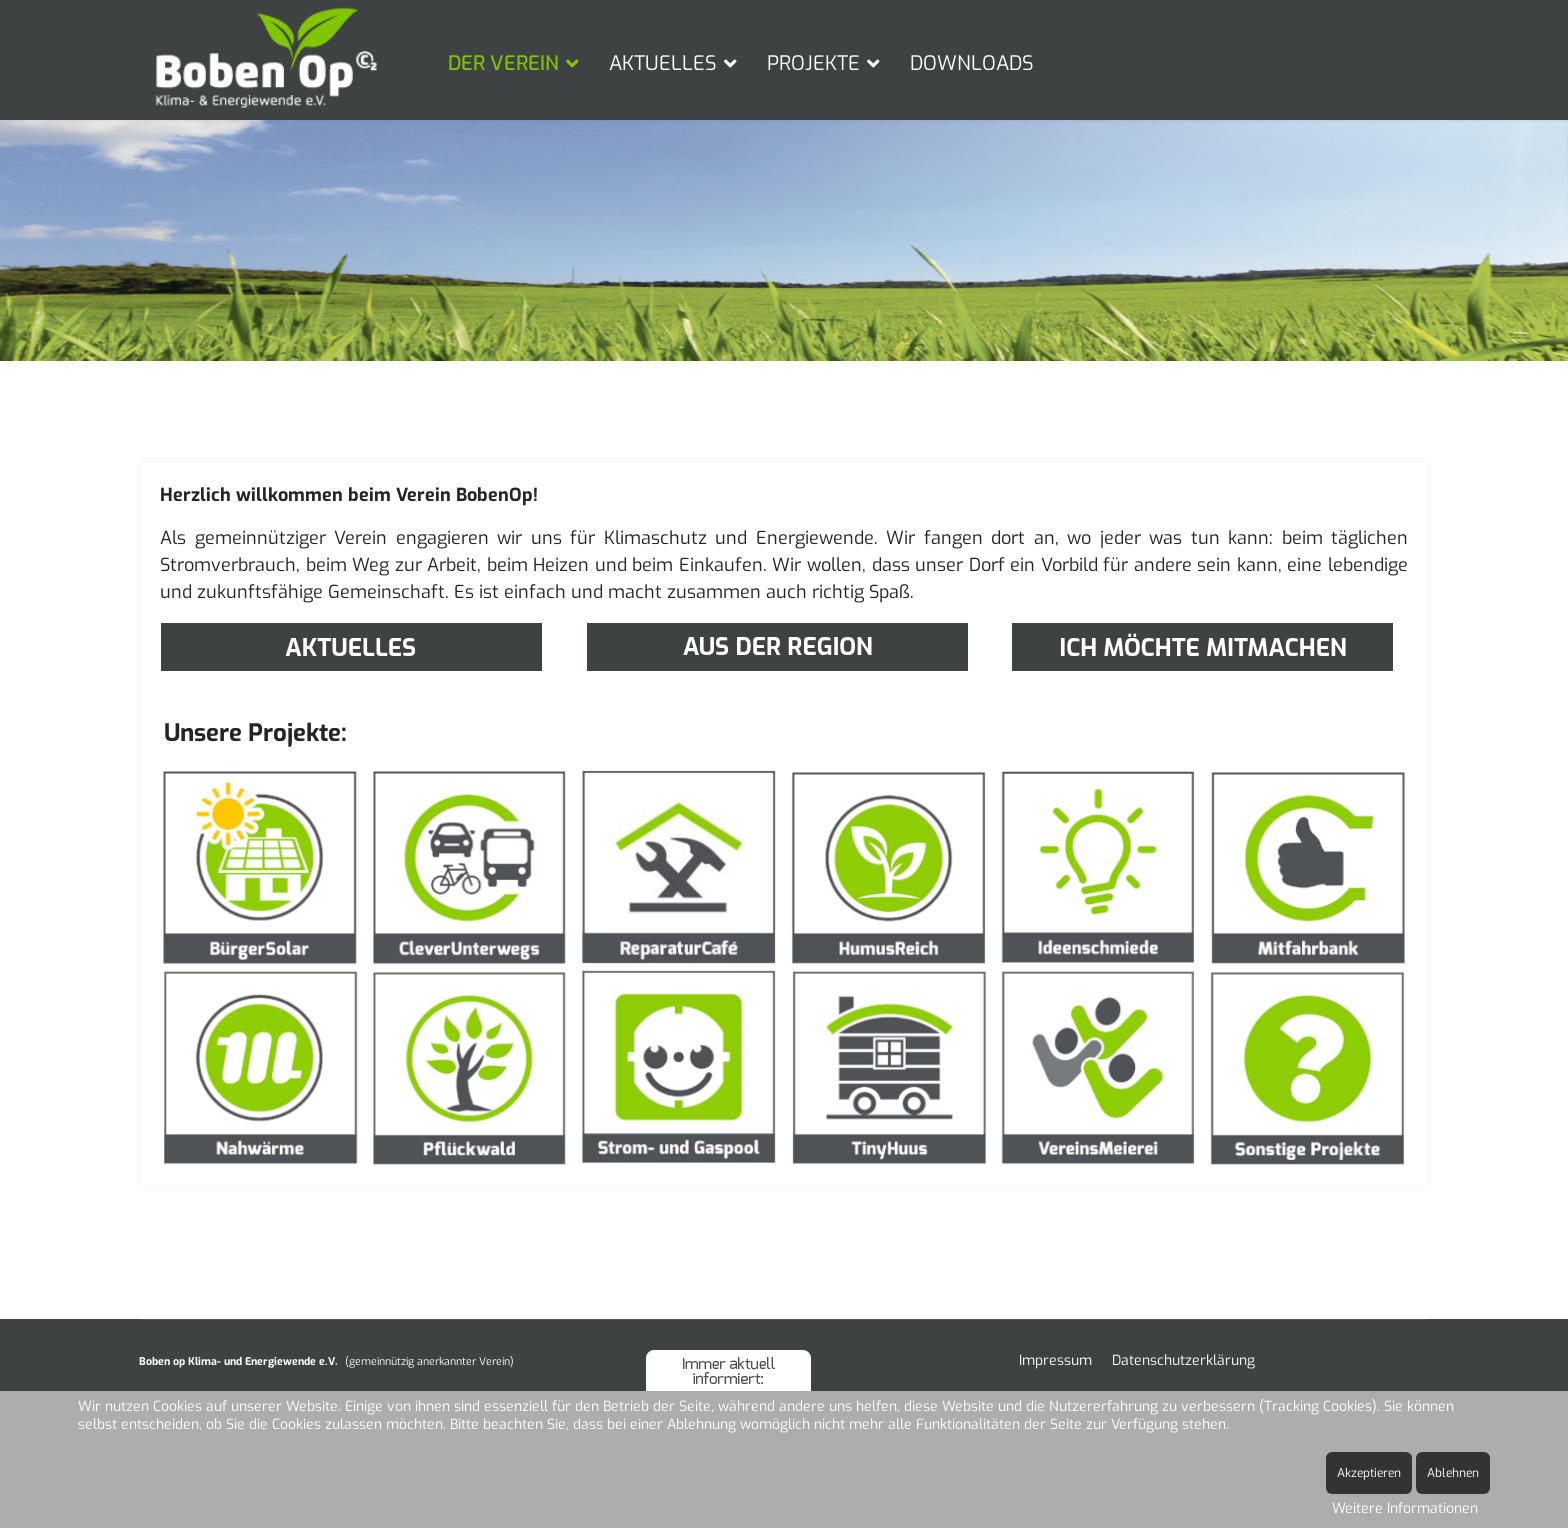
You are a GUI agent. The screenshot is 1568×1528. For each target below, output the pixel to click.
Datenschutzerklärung (1183, 1360)
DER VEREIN (503, 63)
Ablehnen (1453, 1473)
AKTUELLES (663, 63)
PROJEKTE (813, 63)
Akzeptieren (1369, 1473)
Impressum (1055, 1360)
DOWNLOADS (972, 63)
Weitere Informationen (1405, 1508)
